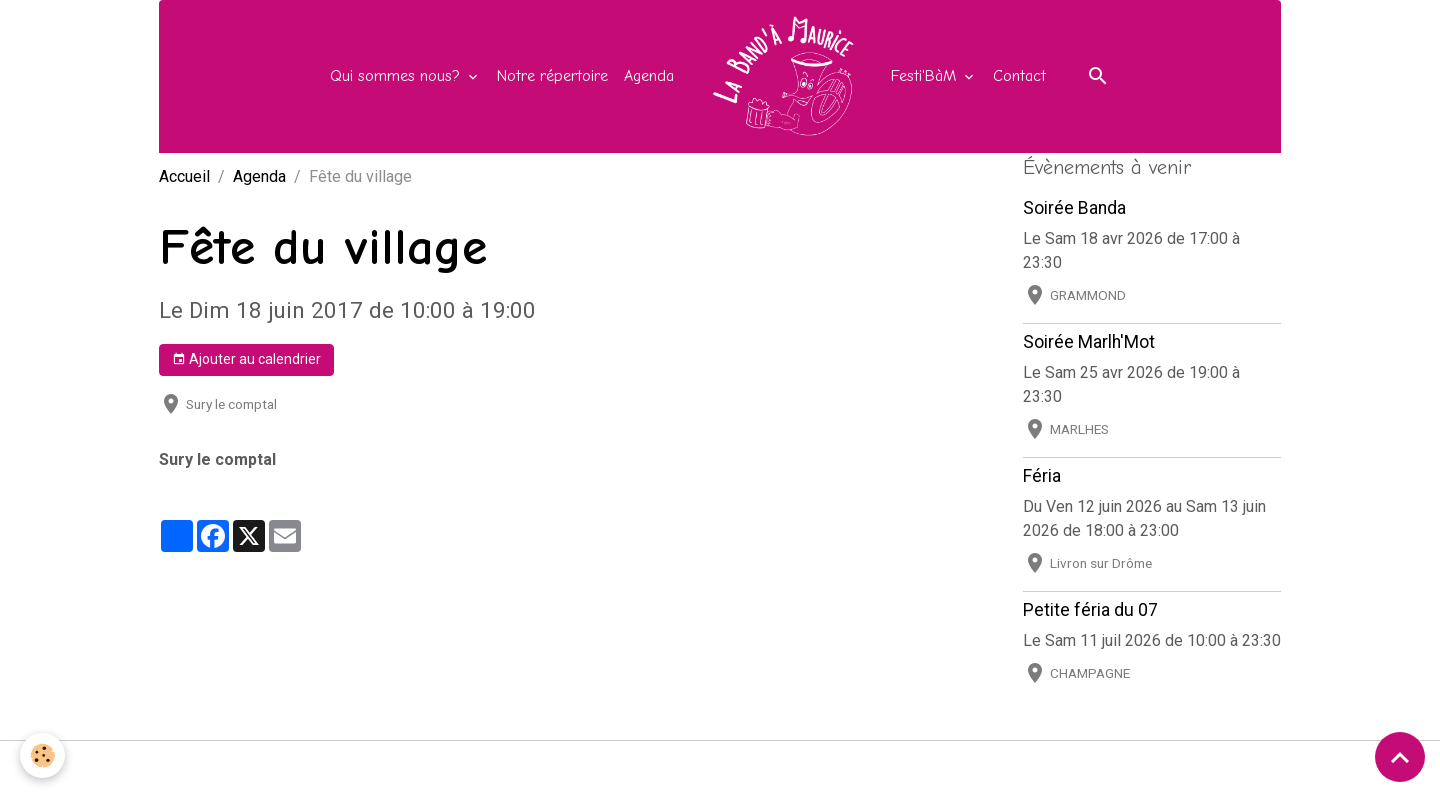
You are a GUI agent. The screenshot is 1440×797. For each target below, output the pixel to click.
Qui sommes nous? (397, 76)
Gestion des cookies (1023, 768)
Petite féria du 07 (1090, 610)
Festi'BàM (926, 76)
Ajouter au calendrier (246, 360)
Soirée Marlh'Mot (1089, 342)
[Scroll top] (1400, 757)
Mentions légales (406, 768)
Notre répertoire (552, 76)
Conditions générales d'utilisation (604, 768)
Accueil (184, 176)
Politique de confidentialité (836, 768)
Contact (1019, 76)
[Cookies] (42, 755)
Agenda (649, 76)
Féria (1042, 476)
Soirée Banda (1074, 208)
